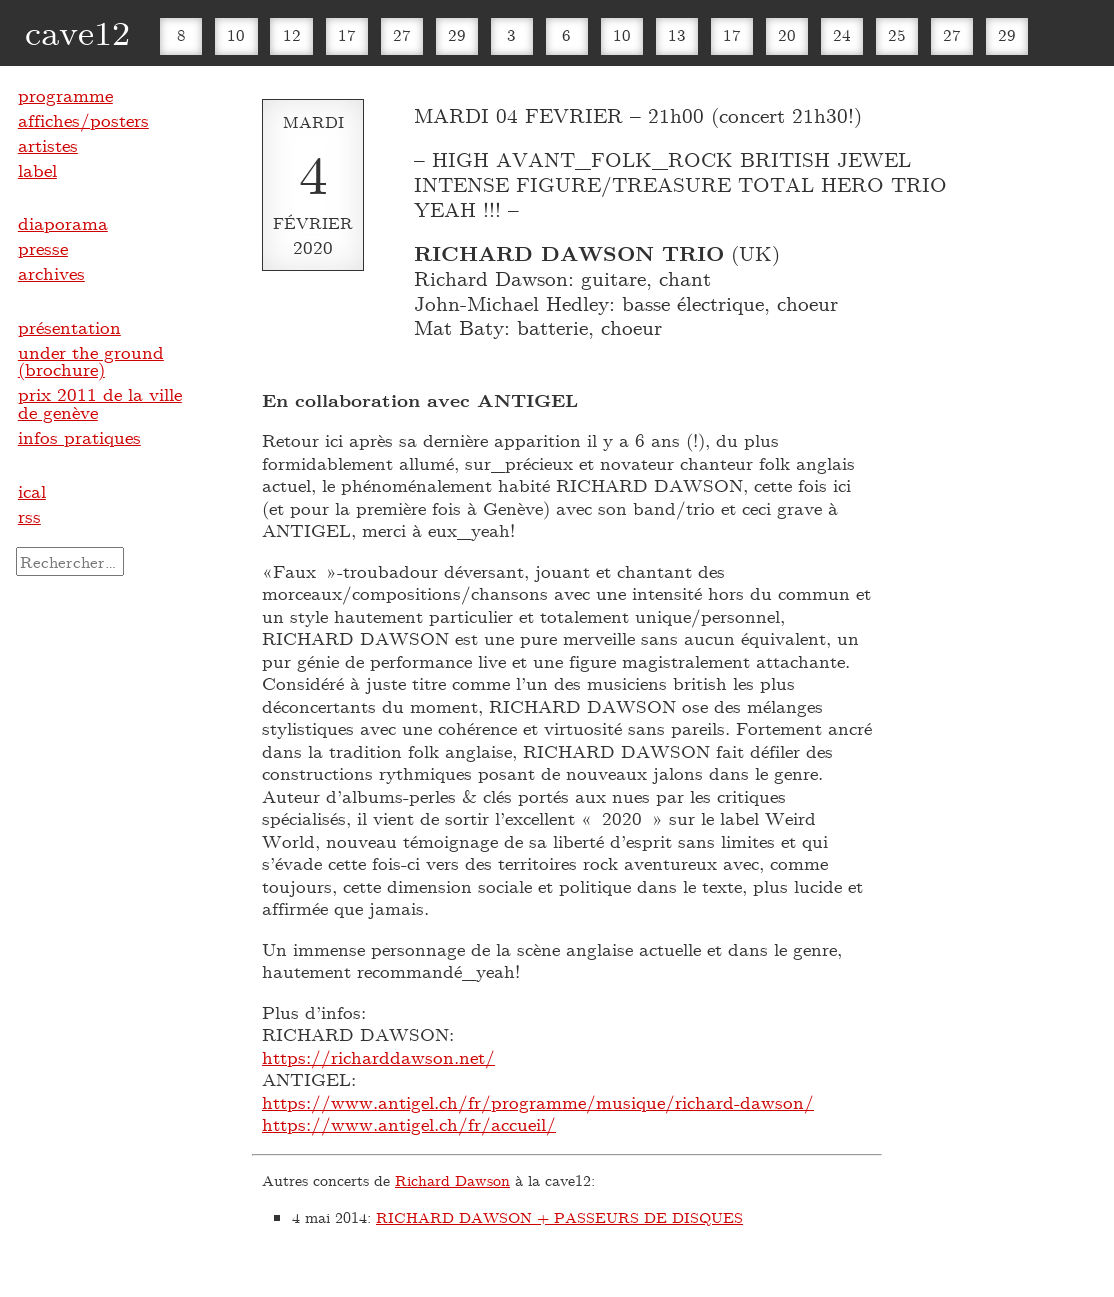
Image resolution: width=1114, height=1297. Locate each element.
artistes (48, 145)
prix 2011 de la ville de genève (100, 403)
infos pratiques (79, 437)
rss (29, 516)
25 (897, 34)
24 (842, 34)
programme (65, 95)
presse (43, 248)
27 (402, 34)
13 (677, 34)
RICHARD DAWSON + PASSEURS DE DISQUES (559, 1217)
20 (787, 34)
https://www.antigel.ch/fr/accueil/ (409, 1124)
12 (292, 34)
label (37, 170)
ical (32, 491)
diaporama (63, 223)
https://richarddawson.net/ (378, 1057)
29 (457, 34)
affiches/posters (83, 120)
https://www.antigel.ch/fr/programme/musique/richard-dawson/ (538, 1102)
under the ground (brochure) (91, 361)
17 (347, 34)
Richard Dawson (452, 1180)
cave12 (77, 31)
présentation (69, 327)
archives (51, 273)
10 (236, 34)
